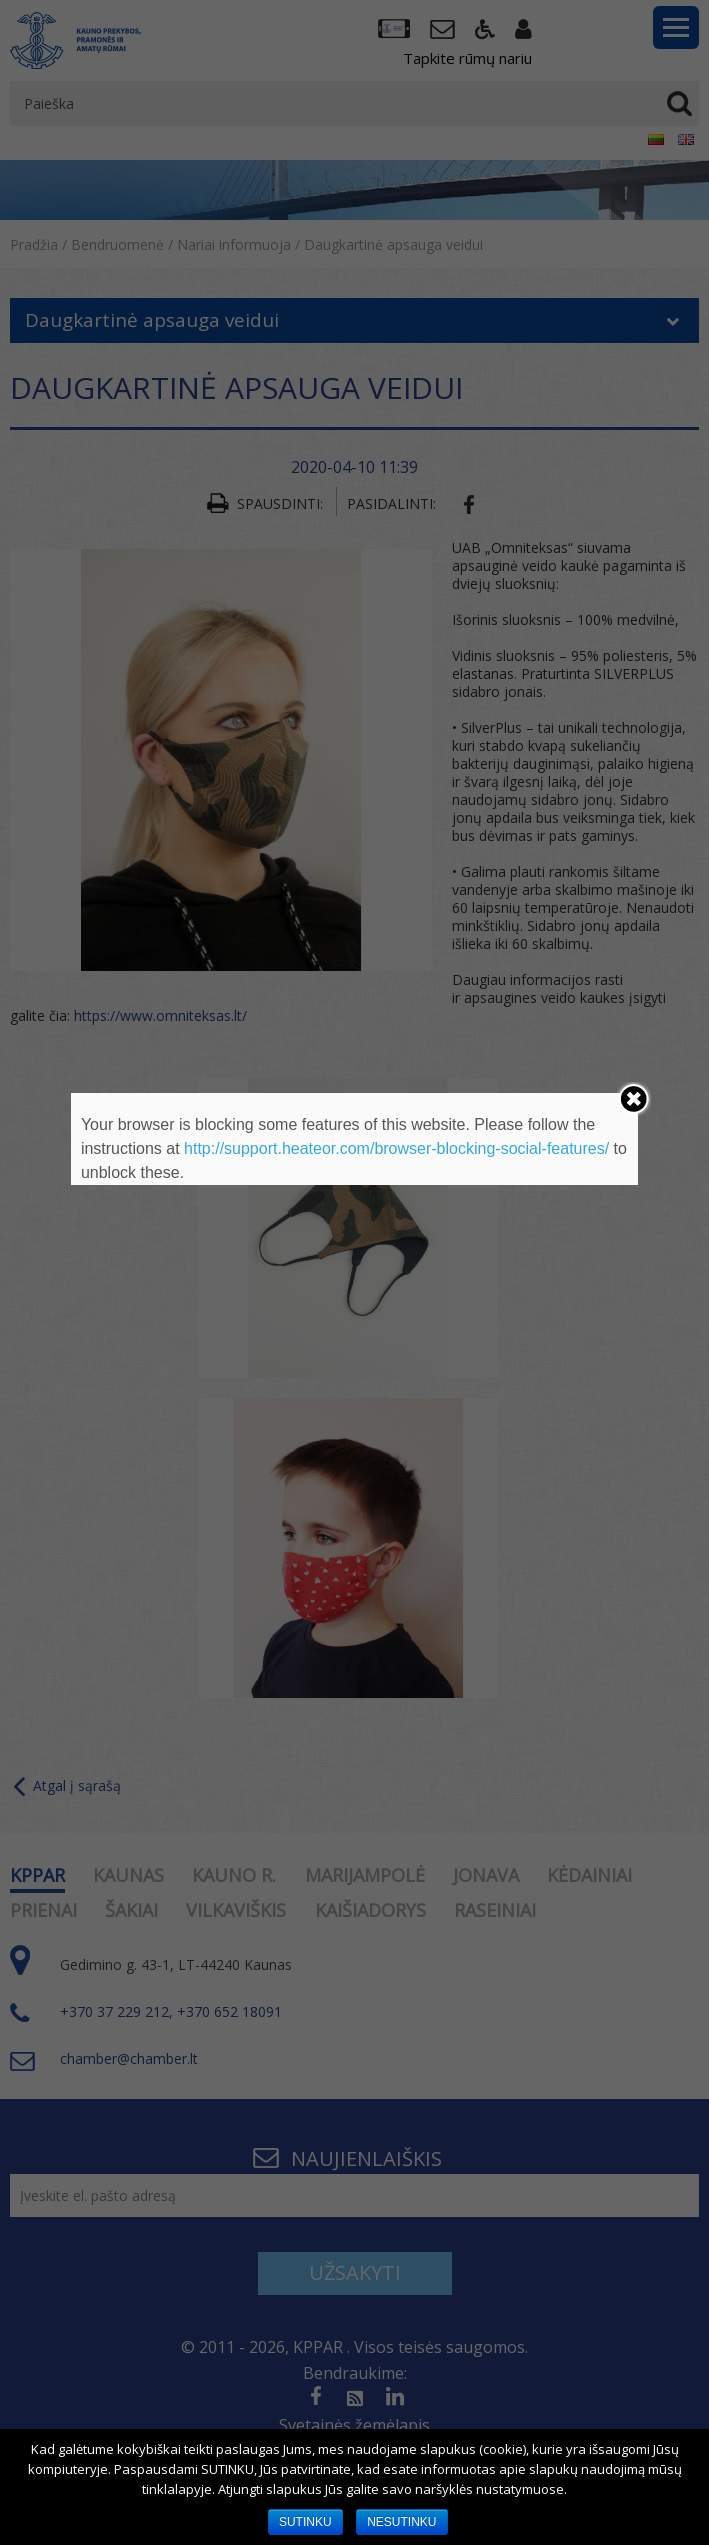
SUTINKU (305, 2522)
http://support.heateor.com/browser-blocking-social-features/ (396, 1148)
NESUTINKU (401, 2522)
